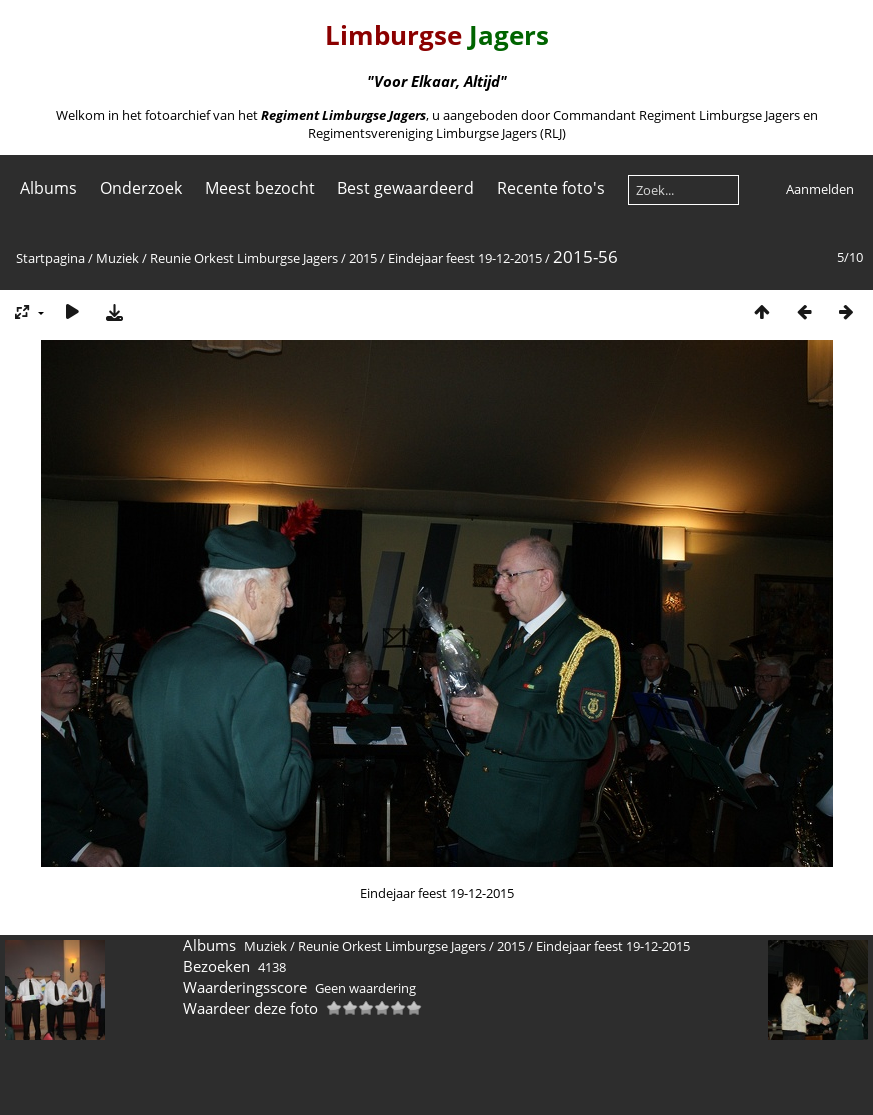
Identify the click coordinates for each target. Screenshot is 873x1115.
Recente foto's (551, 188)
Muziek (117, 258)
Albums (48, 188)
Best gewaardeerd (405, 188)
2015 (363, 258)
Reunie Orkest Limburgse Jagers (244, 258)
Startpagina (50, 258)
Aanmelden (820, 189)
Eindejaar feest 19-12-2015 (465, 258)
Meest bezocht (260, 188)
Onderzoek (141, 188)
